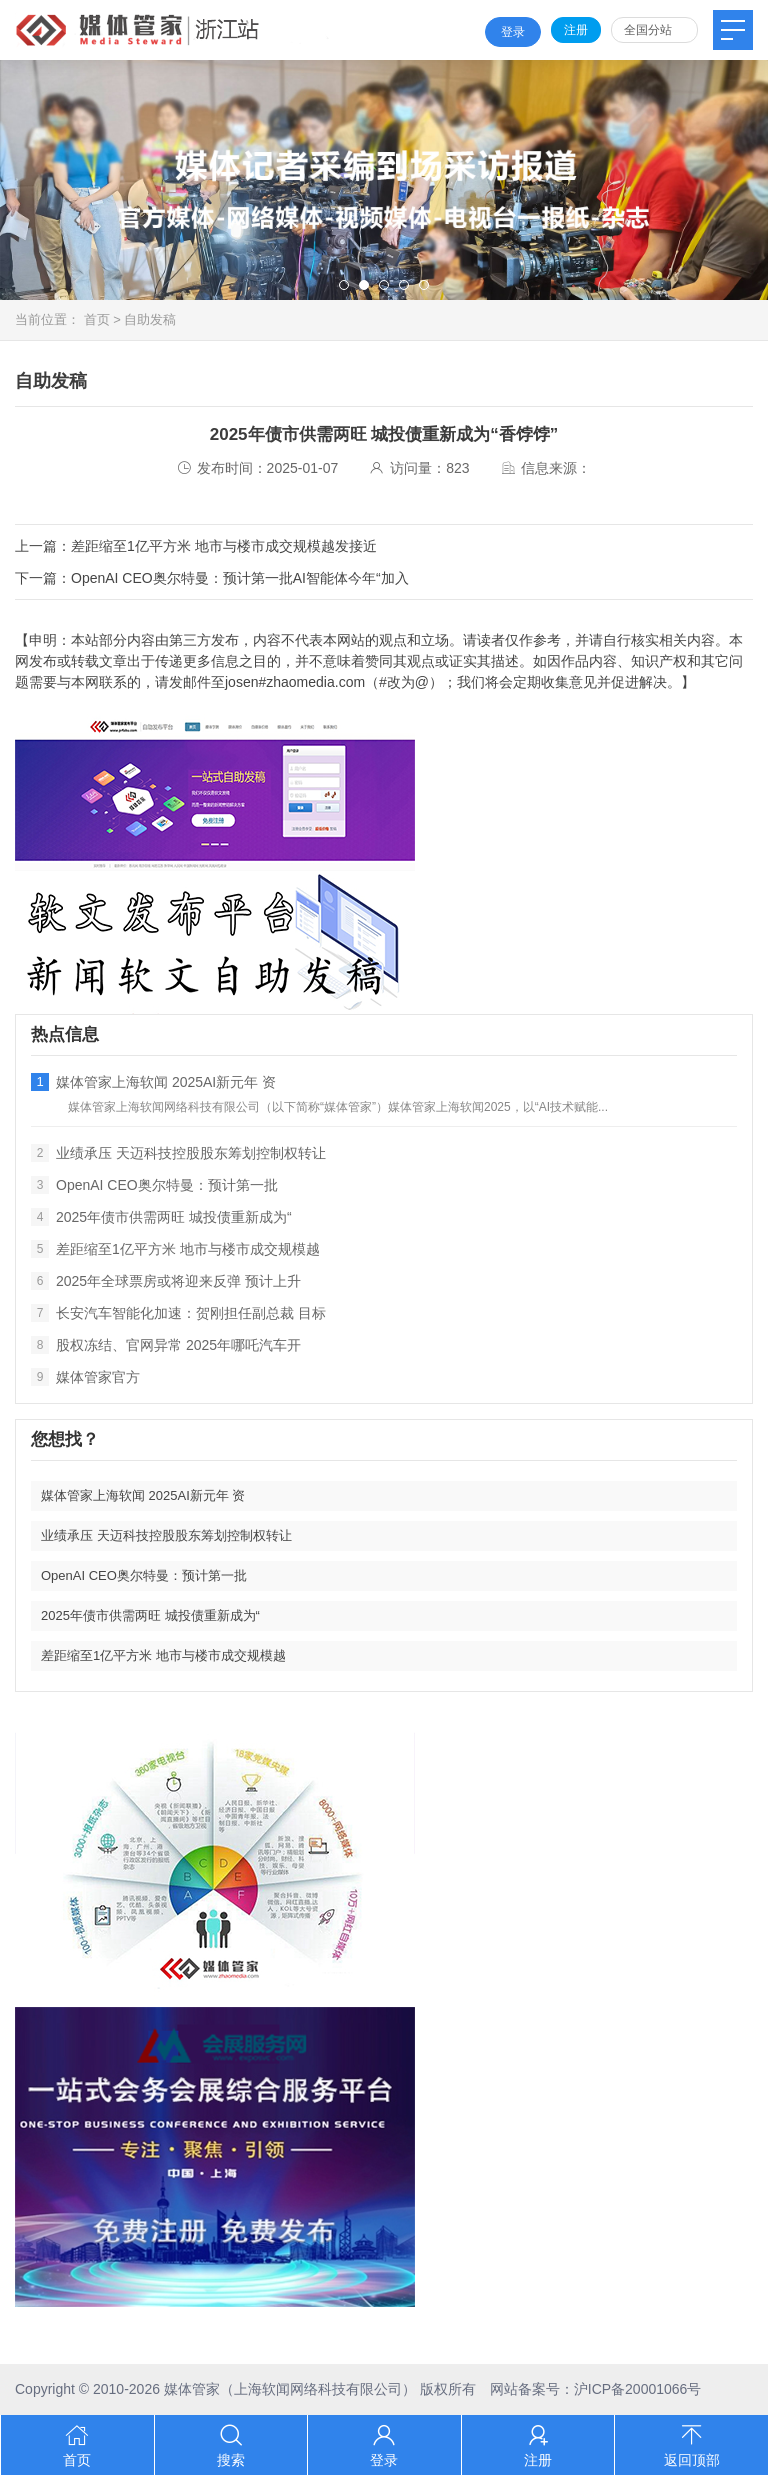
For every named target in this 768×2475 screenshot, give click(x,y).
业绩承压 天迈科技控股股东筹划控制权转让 (178, 1153)
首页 (97, 319)
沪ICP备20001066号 (638, 2389)
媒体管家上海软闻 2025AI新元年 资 (153, 1082)
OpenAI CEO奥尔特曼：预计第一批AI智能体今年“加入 (240, 578)
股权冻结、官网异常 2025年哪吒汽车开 (166, 1345)
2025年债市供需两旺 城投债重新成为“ (161, 1217)
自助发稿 (150, 319)
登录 (513, 32)
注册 (576, 30)
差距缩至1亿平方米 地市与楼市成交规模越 (175, 1249)
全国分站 (648, 30)
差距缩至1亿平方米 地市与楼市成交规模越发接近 (224, 546)
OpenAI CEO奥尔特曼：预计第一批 (154, 1185)
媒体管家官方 (85, 1377)
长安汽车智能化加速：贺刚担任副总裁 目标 (178, 1313)
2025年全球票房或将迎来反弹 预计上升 (166, 1281)
